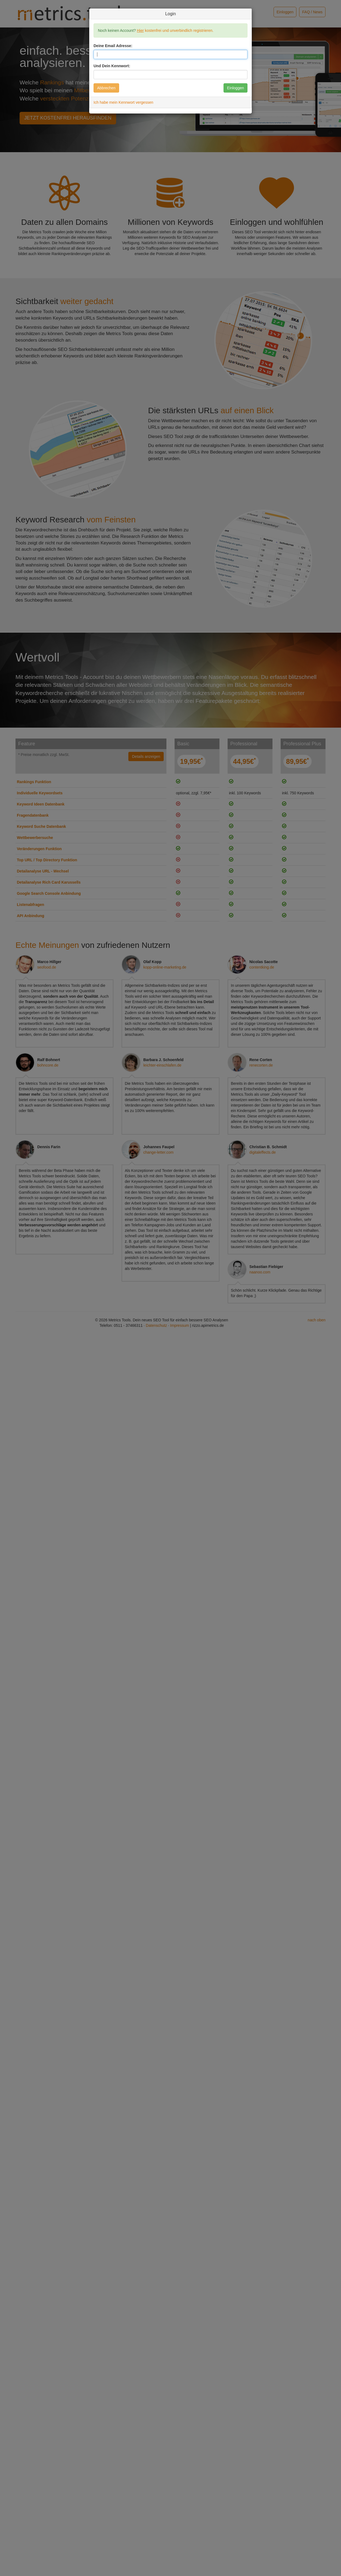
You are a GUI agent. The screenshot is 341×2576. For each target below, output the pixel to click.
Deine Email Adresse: (113, 46)
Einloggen (235, 88)
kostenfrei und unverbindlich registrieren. (175, 30)
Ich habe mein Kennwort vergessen (123, 102)
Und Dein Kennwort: (112, 66)
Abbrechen (106, 88)
